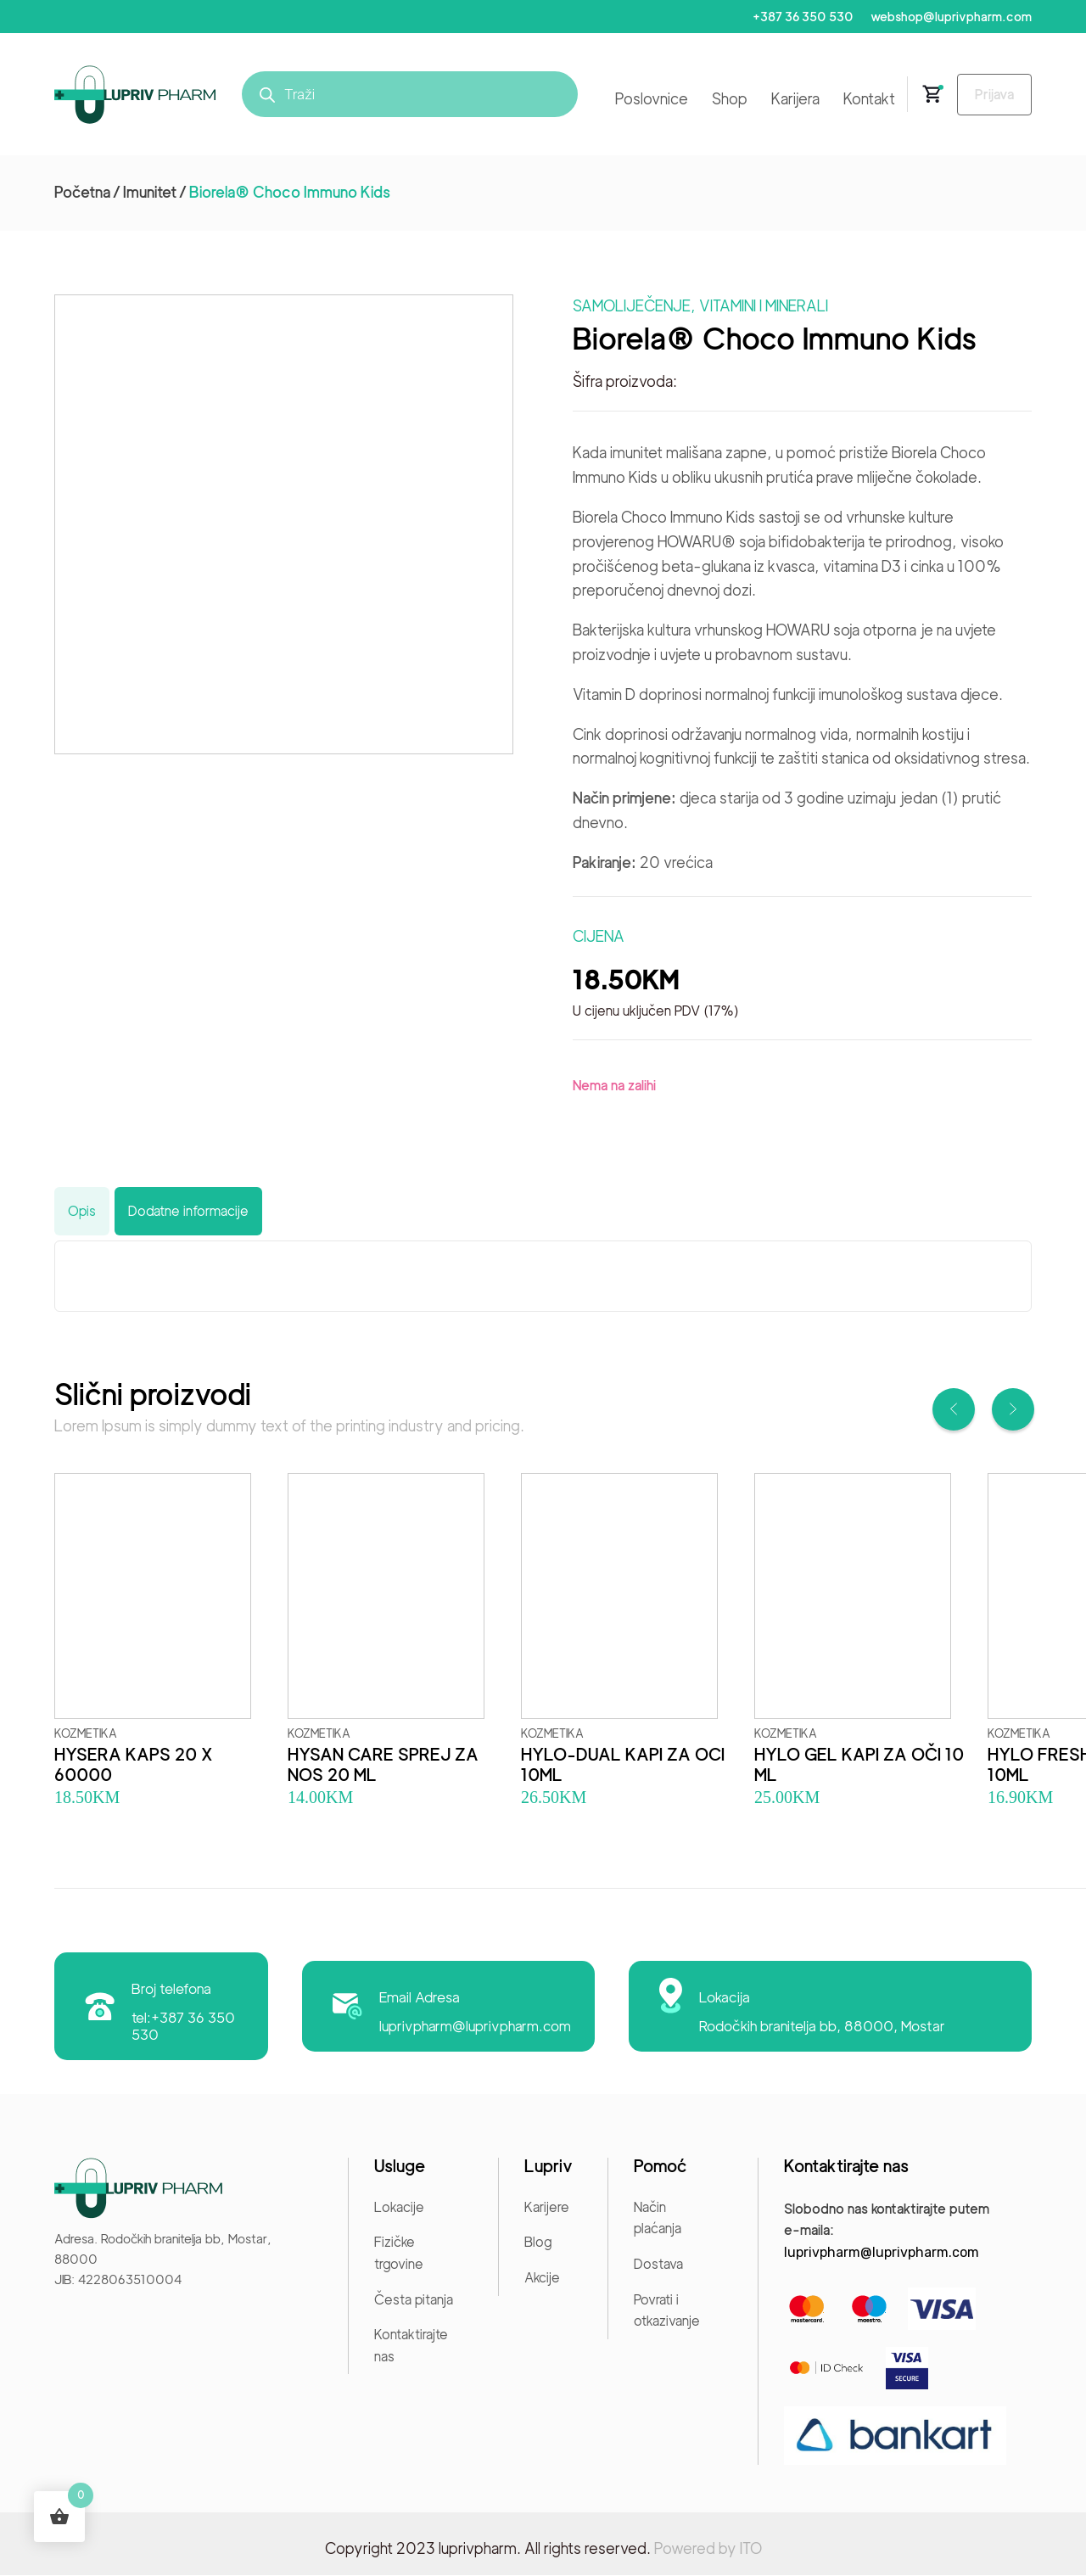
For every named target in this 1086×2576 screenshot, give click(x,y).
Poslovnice (644, 100)
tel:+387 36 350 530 (184, 2026)
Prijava (990, 95)
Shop (723, 100)
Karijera (788, 100)
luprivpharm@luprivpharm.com (476, 2026)
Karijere (546, 2208)
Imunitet (149, 193)
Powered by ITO (708, 2549)
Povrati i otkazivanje (667, 2312)
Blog (537, 2244)
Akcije (542, 2279)
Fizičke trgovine (398, 2255)
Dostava (658, 2265)
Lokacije (399, 2208)
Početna (82, 193)
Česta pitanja (413, 2301)
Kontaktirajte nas (411, 2346)
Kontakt (862, 100)
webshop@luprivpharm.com (950, 17)
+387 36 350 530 (799, 17)
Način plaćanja (657, 2219)
